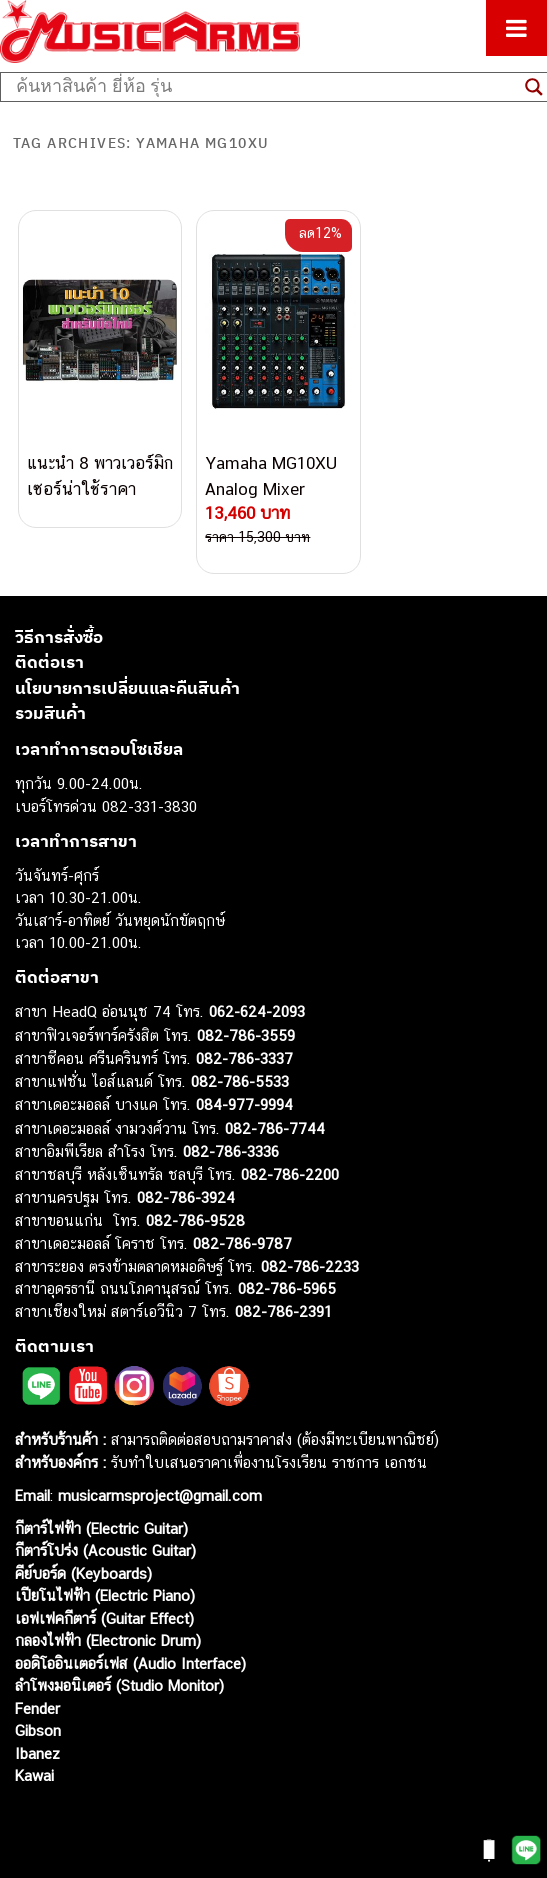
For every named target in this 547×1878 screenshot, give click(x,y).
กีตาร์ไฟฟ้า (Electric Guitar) (101, 1528)
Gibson (38, 1730)
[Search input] (265, 87)
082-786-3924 (186, 1197)
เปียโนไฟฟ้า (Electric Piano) (105, 1595)
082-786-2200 (290, 1174)
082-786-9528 (195, 1220)
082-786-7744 (275, 1128)
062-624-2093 (257, 1011)
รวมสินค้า (50, 713)
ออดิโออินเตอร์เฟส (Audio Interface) (130, 1663)
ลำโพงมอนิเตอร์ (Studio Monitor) (119, 1685)
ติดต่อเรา (49, 662)
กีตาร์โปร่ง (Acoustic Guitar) (105, 1550)
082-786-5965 (287, 1288)
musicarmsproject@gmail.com (157, 1495)
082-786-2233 (310, 1266)
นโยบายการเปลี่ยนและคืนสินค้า (127, 688)
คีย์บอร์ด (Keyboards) (83, 1573)
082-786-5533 (240, 1081)
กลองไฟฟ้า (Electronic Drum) (108, 1640)
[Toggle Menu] (516, 28)
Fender (37, 1708)
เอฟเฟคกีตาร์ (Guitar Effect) (104, 1618)
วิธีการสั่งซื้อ (59, 637)
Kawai (34, 1775)
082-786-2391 (283, 1311)
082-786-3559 (246, 1035)
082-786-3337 (244, 1058)
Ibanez (37, 1753)
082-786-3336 (231, 1151)
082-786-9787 (242, 1243)
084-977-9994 (244, 1104)
